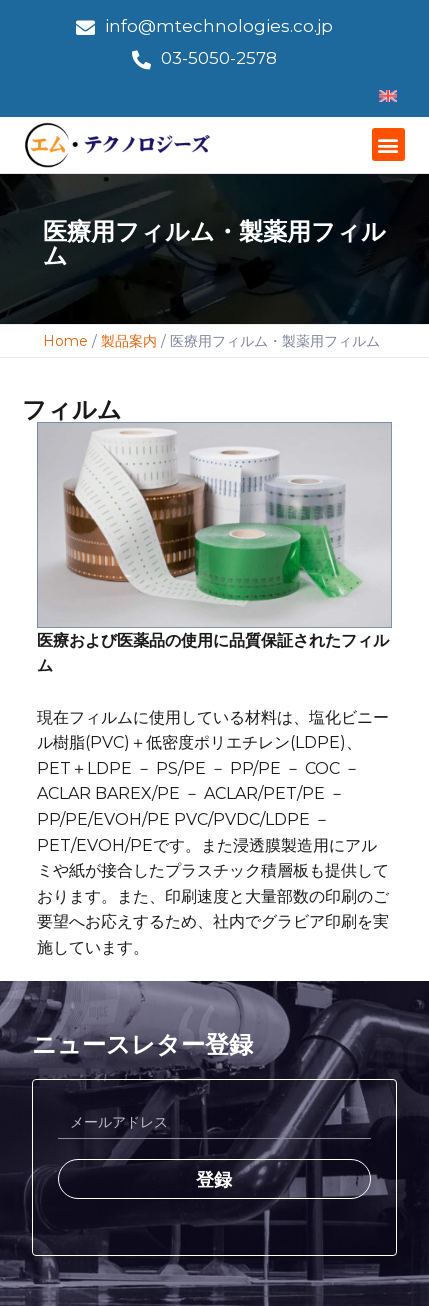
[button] (388, 144)
